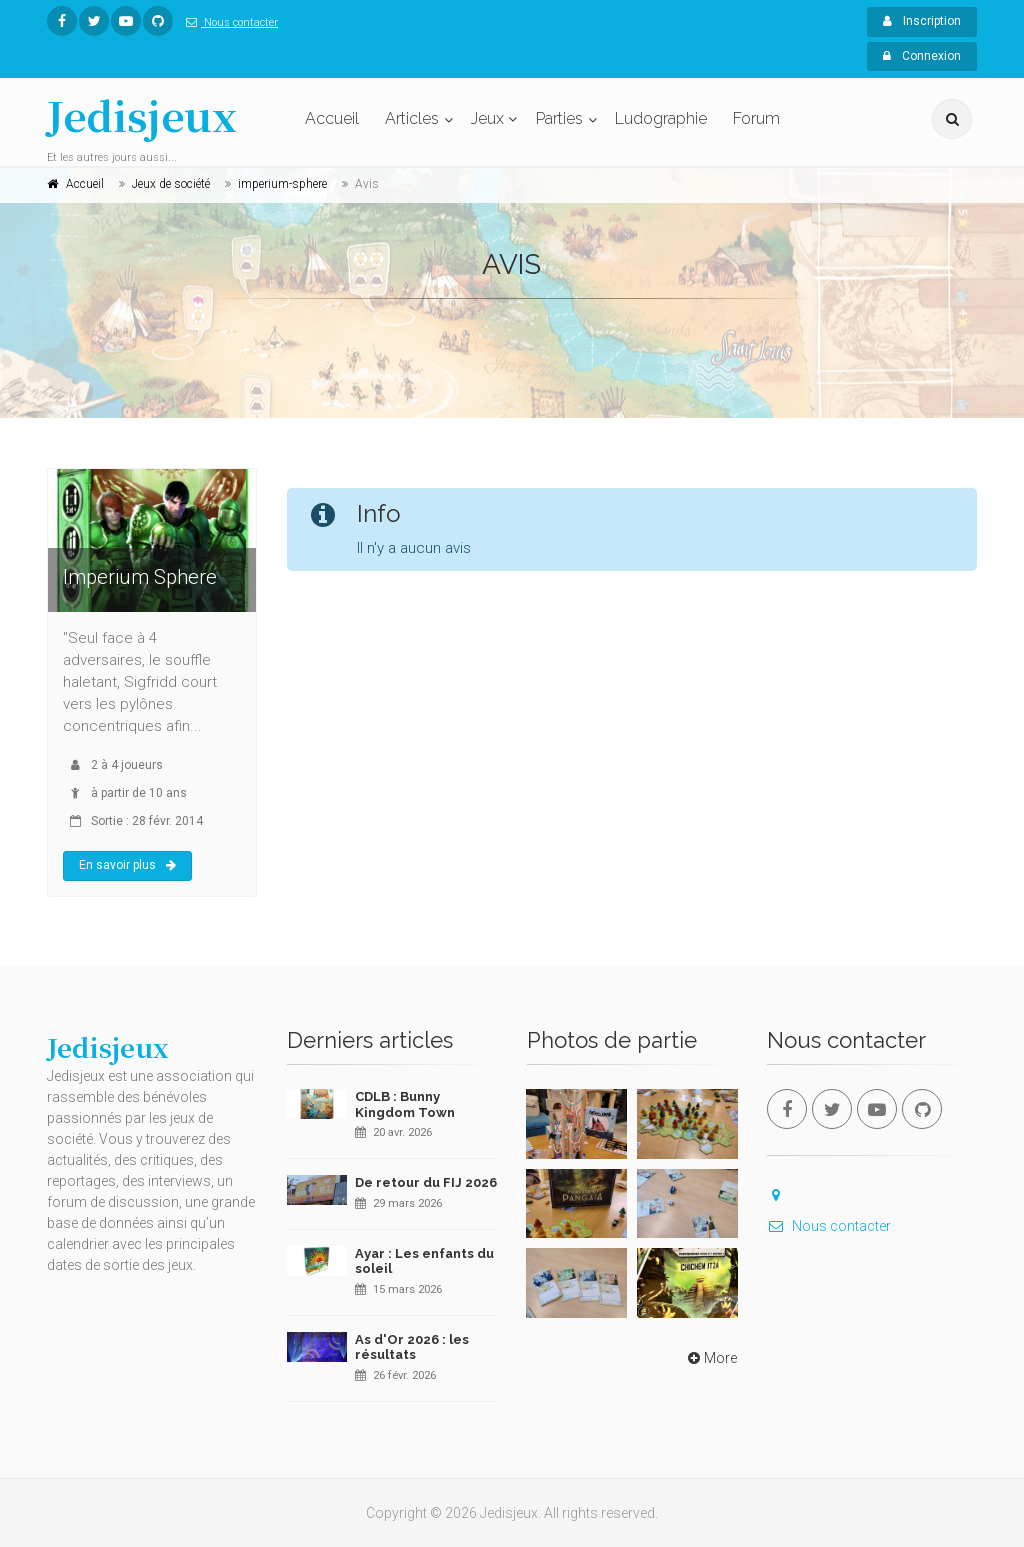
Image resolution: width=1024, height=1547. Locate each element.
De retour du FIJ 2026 (426, 1182)
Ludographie (661, 118)
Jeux (487, 118)
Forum (756, 118)
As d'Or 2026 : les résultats (412, 1347)
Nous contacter (228, 22)
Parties (559, 118)
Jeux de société (171, 184)
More (710, 1358)
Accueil (332, 118)
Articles (412, 118)
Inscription (922, 21)
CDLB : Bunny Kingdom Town (405, 1104)
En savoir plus (127, 865)
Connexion (922, 56)
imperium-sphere (282, 184)
